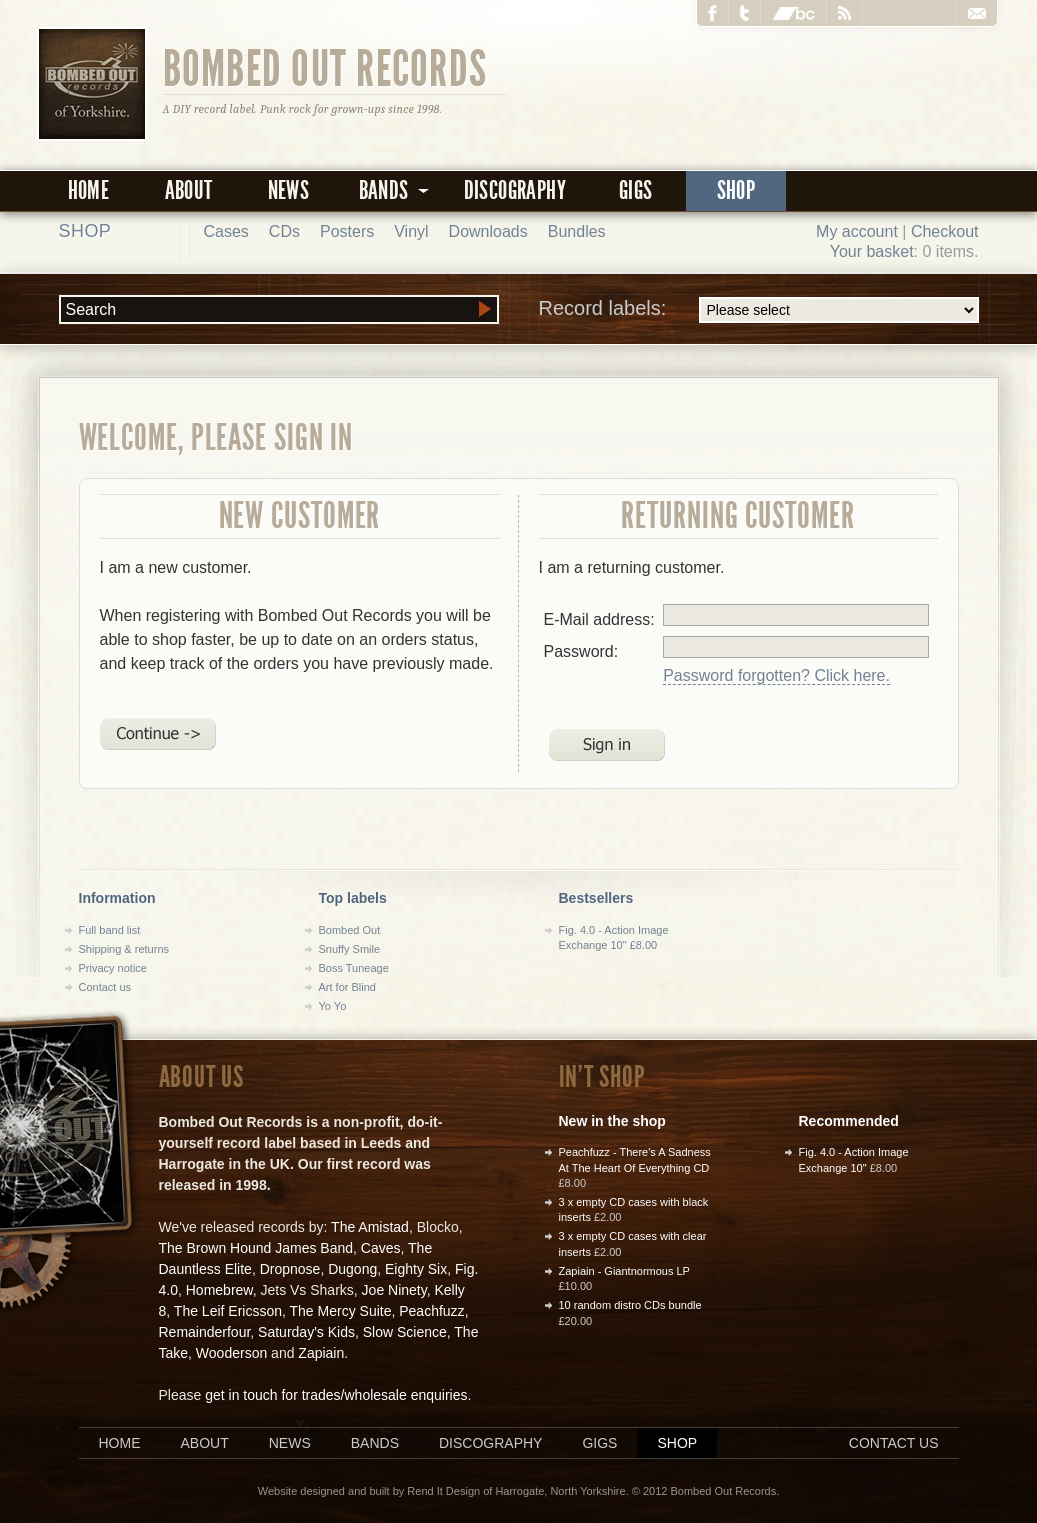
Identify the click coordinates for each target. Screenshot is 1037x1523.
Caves (381, 1248)
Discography (515, 190)
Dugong (352, 1269)
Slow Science (405, 1332)
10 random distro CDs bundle (630, 1305)
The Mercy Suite (341, 1311)
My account (857, 231)
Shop (736, 190)
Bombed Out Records (325, 67)
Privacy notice (113, 968)
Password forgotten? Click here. (776, 675)
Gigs (636, 190)
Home (89, 190)
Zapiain (321, 1353)
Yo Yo (333, 1006)
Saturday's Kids (306, 1332)
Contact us (105, 987)
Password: (581, 651)
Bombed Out (350, 930)
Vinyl (411, 231)
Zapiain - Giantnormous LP (624, 1271)
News (289, 190)
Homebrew (219, 1290)
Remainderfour (205, 1332)
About (189, 190)
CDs (284, 231)
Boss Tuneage (354, 968)
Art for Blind (347, 987)
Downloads (488, 231)
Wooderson (231, 1353)
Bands (375, 1443)
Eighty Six (416, 1269)
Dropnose (290, 1269)
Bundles (577, 231)
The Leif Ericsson (228, 1311)
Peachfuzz (431, 1311)
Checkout (945, 231)
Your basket (872, 251)
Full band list (110, 930)
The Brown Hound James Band (256, 1248)
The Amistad (370, 1227)
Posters (347, 231)
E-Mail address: (599, 619)
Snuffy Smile (350, 949)
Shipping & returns (124, 949)
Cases (226, 231)
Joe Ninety (394, 1290)
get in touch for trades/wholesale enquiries (336, 1395)
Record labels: (759, 310)
